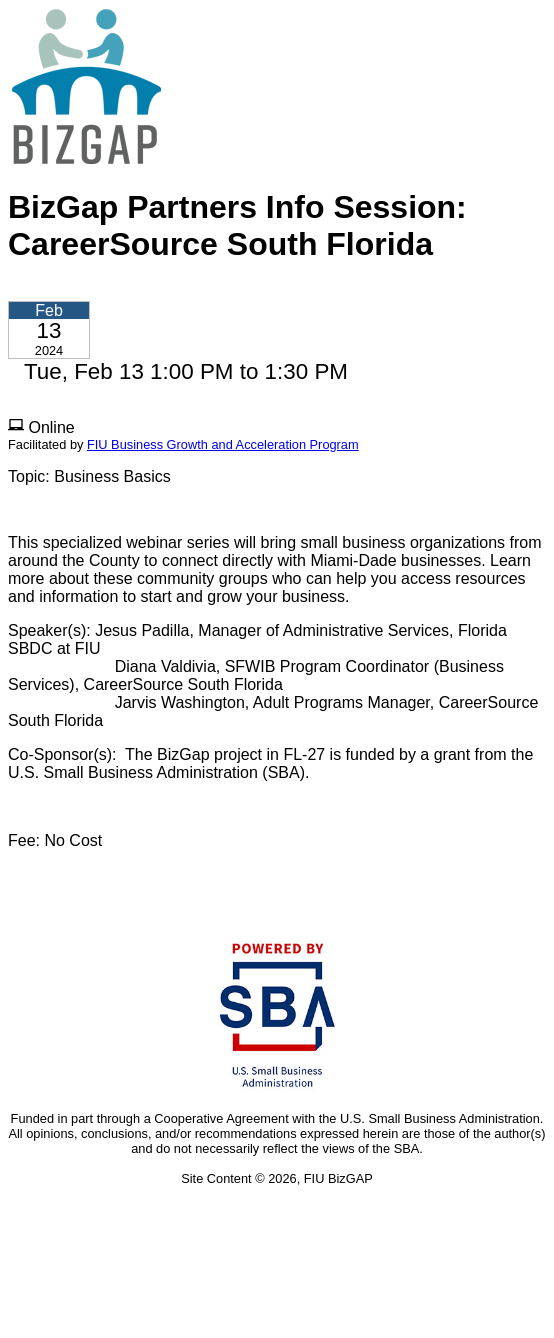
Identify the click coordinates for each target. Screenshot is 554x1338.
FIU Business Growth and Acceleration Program (223, 444)
